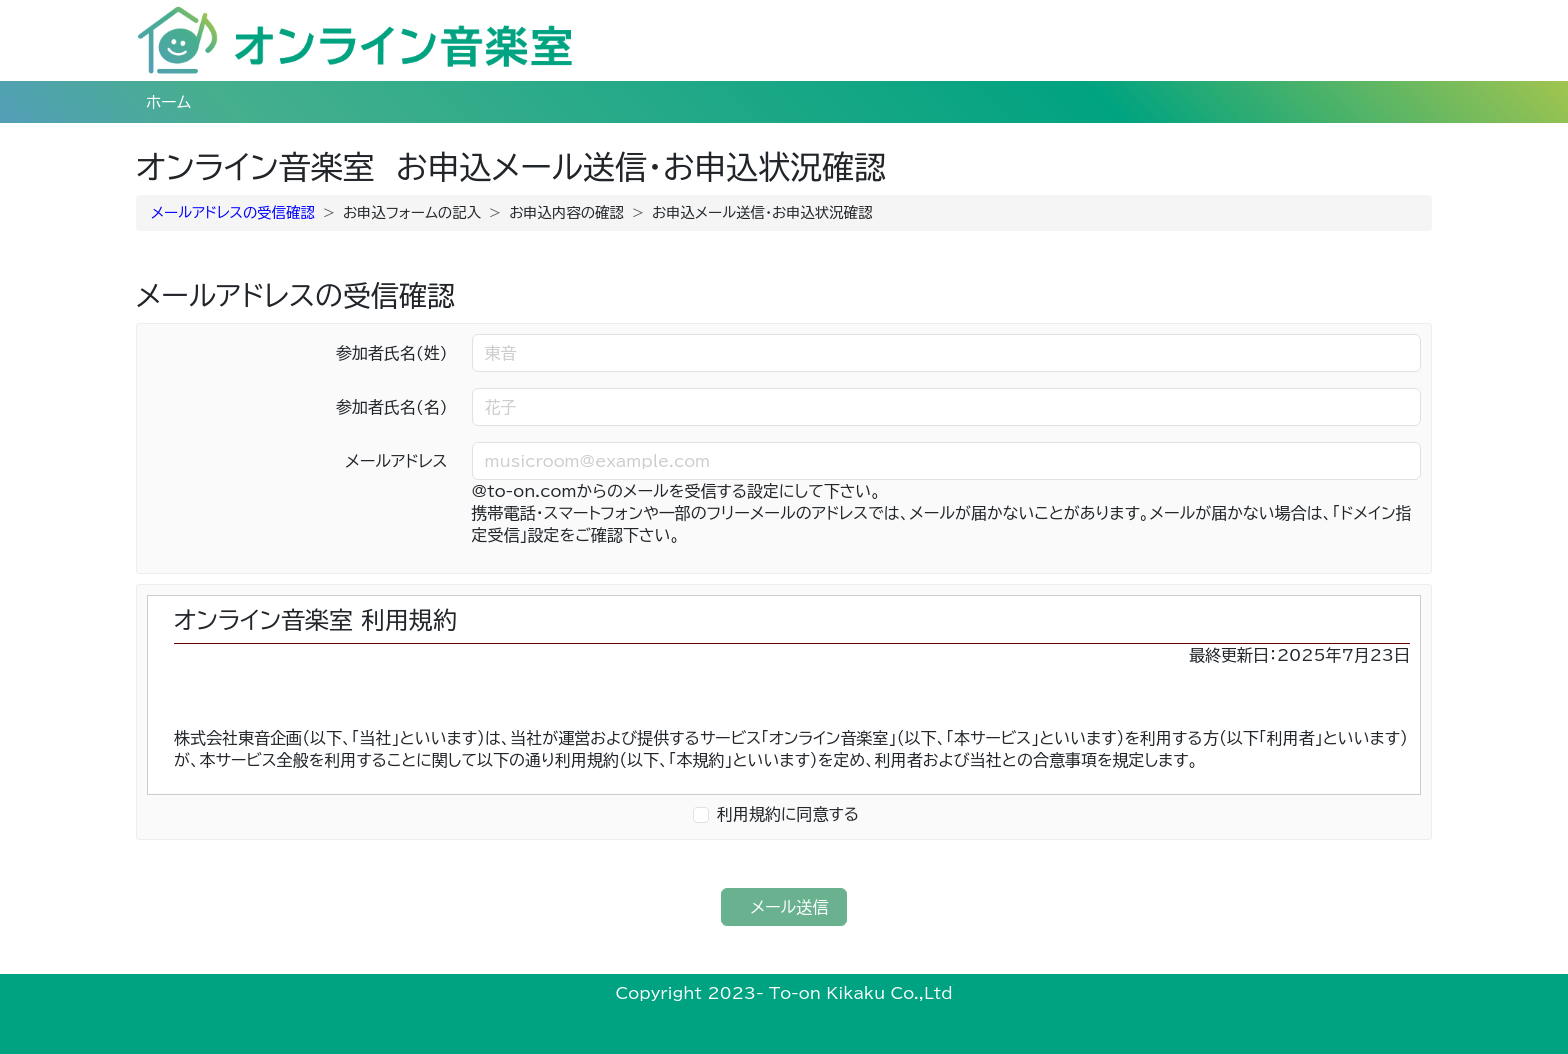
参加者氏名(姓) (392, 353)
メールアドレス (396, 461)
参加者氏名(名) (392, 407)
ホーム (168, 102)
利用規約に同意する (788, 814)
